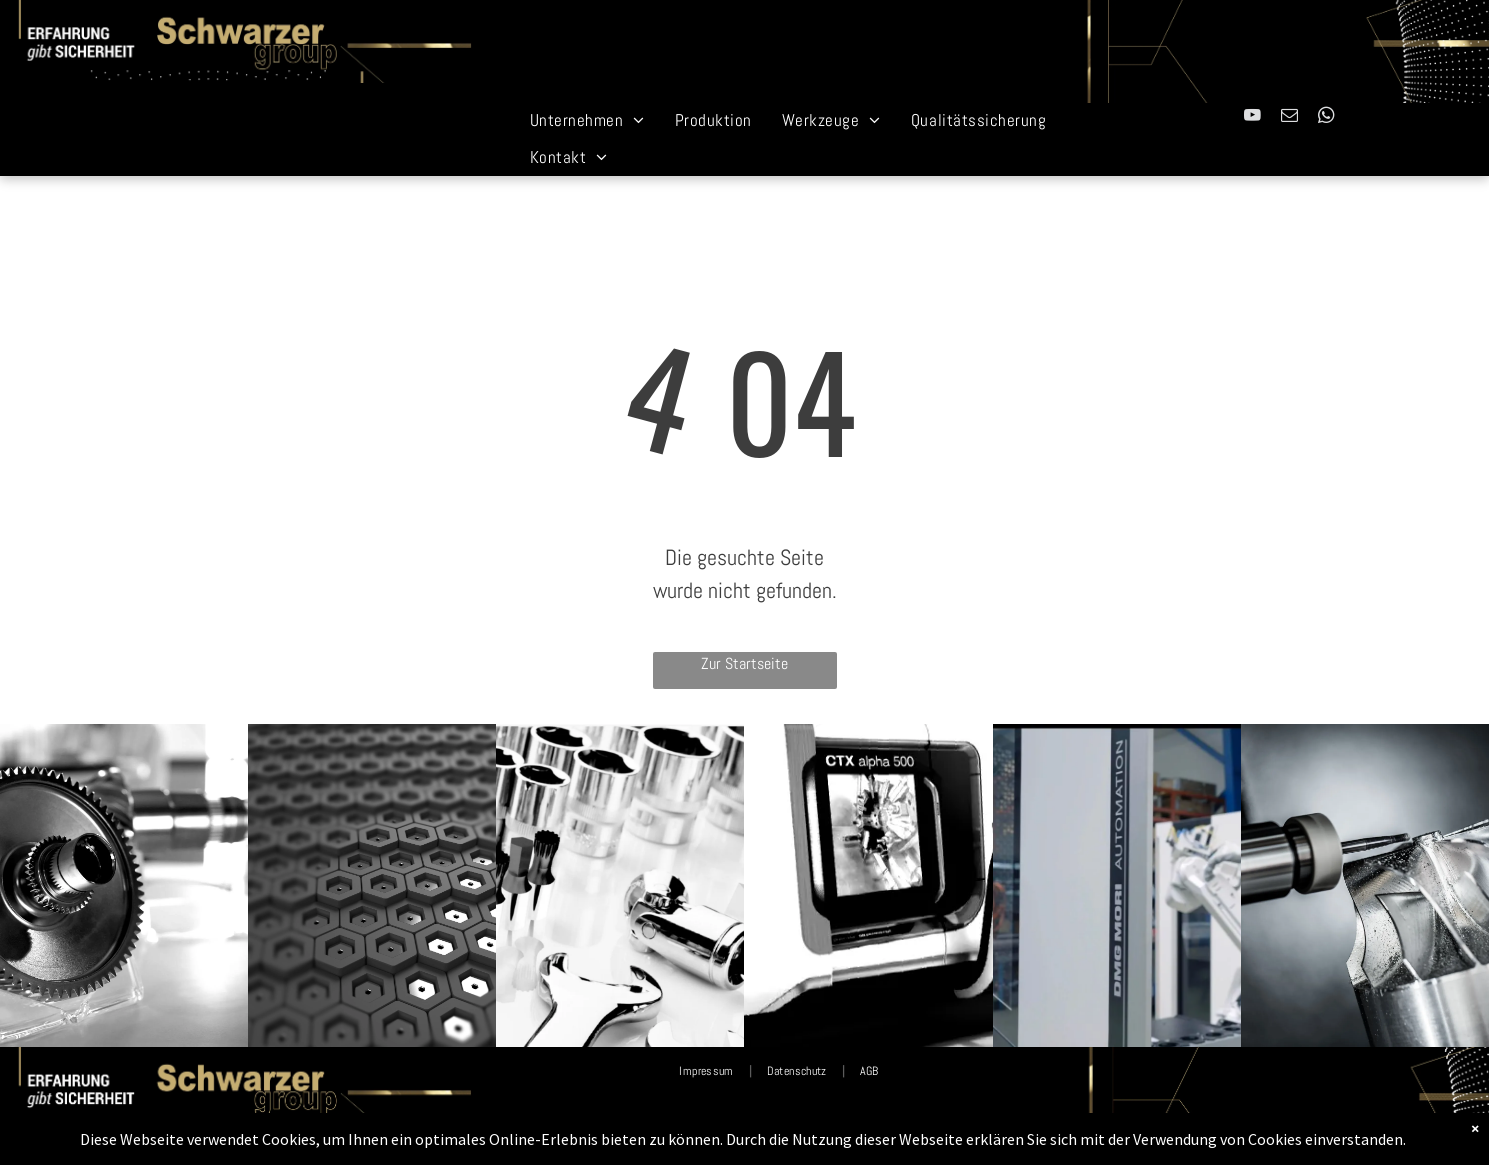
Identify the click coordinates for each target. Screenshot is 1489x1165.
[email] (1289, 118)
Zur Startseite (744, 663)
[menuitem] (587, 121)
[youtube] (1252, 118)
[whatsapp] (1326, 118)
